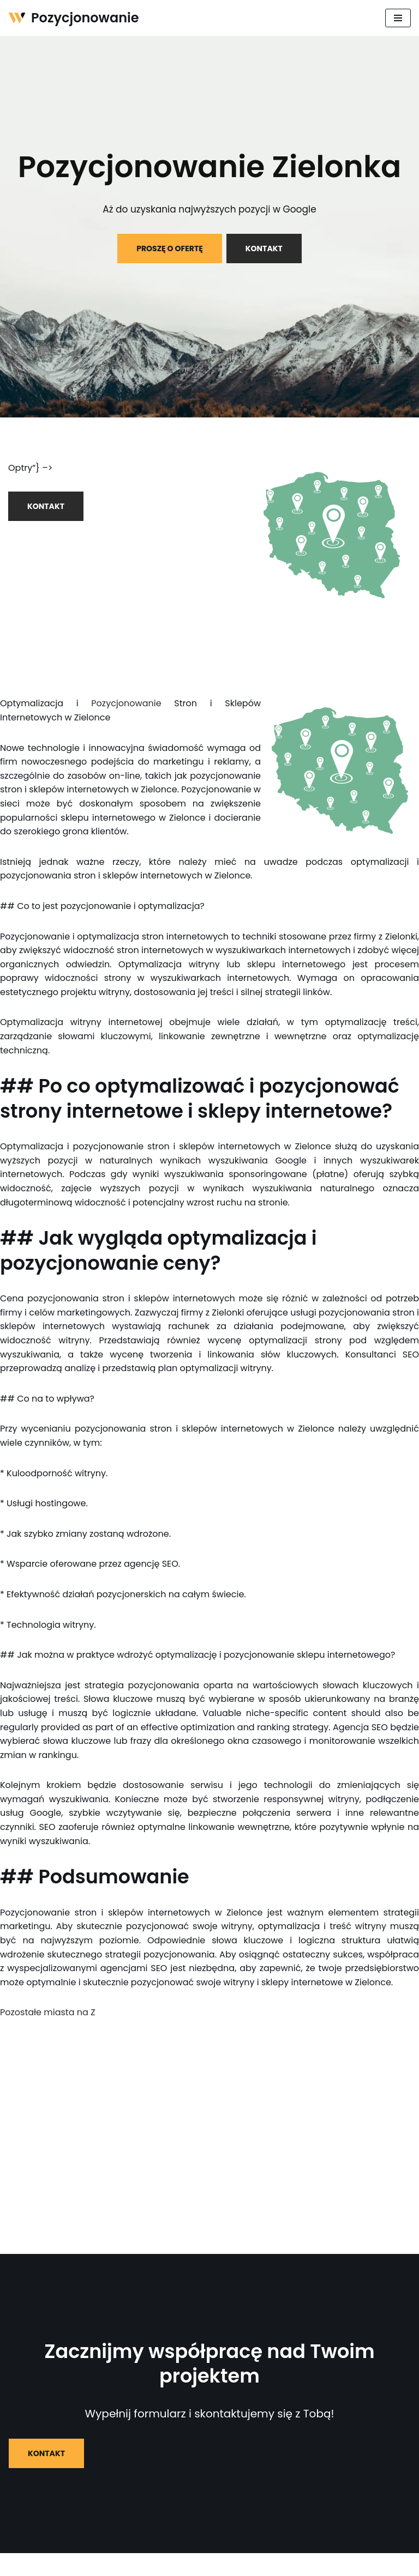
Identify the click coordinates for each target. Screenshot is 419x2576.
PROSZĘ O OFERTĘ (169, 248)
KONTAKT (264, 248)
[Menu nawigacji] (398, 18)
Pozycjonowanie (126, 703)
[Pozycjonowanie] (73, 18)
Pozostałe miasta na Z (47, 2012)
